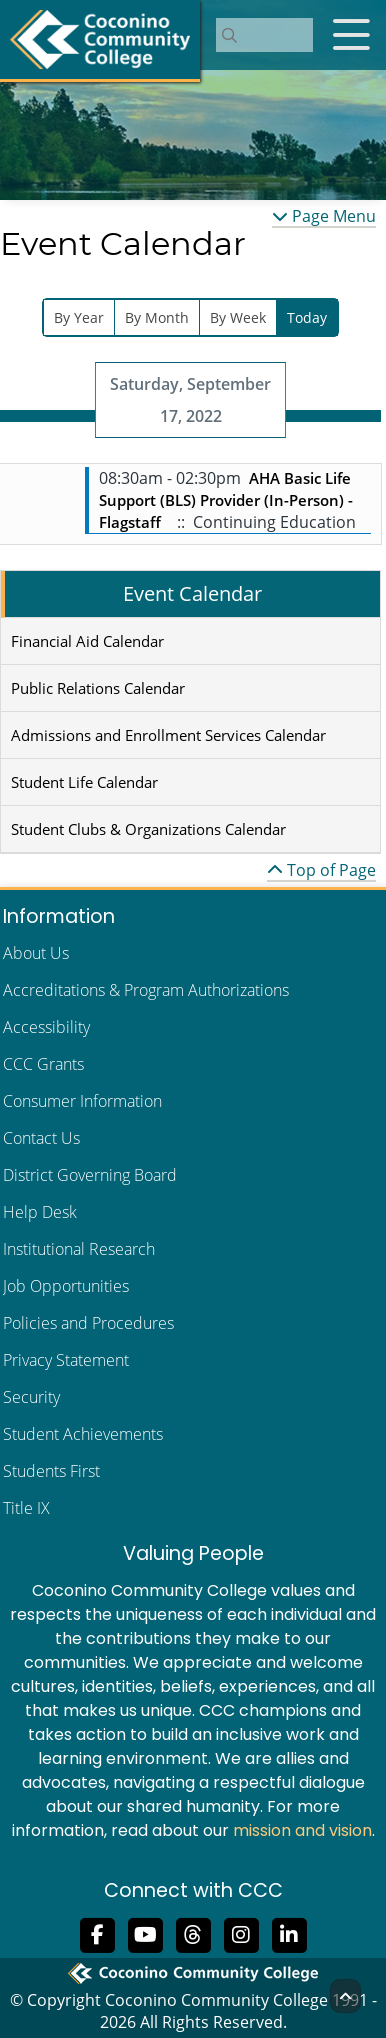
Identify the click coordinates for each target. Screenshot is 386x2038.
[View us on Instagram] (241, 1934)
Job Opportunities (66, 1286)
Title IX (26, 1508)
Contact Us (41, 1138)
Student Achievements (83, 1434)
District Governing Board (90, 1175)
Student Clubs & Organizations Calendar (148, 829)
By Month (157, 317)
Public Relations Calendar (98, 688)
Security (31, 1397)
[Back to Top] (345, 1996)
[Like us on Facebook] (97, 1934)
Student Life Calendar (84, 782)
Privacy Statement (66, 1360)
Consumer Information (82, 1101)
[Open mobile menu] (351, 35)
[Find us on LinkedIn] (289, 1934)
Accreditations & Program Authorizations (146, 990)
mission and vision (302, 1830)
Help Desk (40, 1212)
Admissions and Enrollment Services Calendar (168, 735)
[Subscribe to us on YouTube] (145, 1934)
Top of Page (321, 870)
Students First (51, 1471)
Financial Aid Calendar (87, 641)
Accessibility (46, 1027)
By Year (79, 317)
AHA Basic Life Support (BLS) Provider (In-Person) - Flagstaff (226, 500)
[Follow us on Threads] (193, 1934)
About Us (36, 953)
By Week (238, 317)
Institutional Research (79, 1249)
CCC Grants (43, 1064)
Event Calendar (192, 593)
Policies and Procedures (88, 1323)
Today (307, 317)
